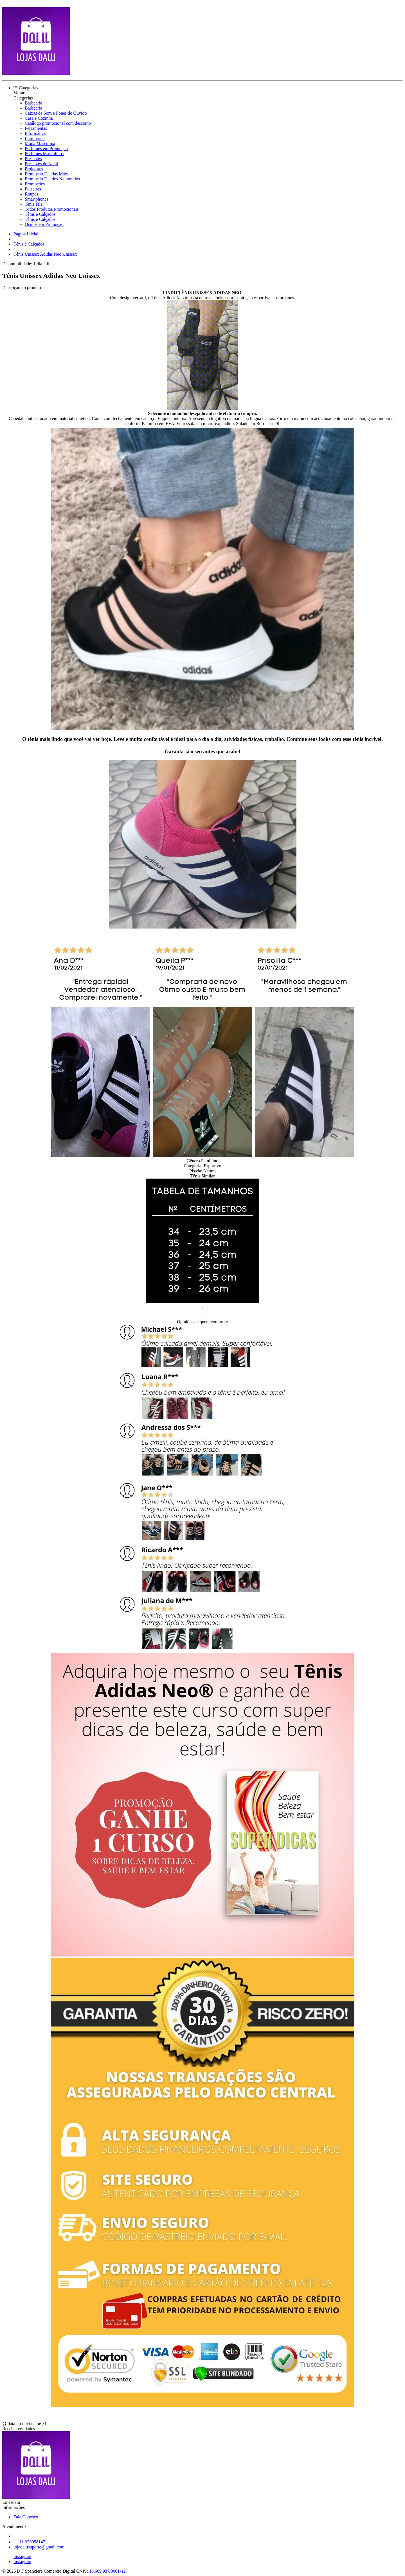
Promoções (35, 183)
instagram (22, 2556)
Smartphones (36, 199)
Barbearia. (34, 108)
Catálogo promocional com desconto (58, 123)
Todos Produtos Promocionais (52, 209)
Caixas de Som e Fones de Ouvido (56, 113)
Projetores (34, 168)
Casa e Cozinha (39, 118)
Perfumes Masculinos (44, 153)
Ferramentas (36, 128)
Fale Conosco (26, 2516)
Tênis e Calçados (40, 214)
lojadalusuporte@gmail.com (39, 2547)
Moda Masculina (40, 143)
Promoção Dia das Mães (47, 173)
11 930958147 (29, 2541)
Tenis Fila (33, 204)
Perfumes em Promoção (46, 148)
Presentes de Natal (41, 163)
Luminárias (35, 138)
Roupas (31, 194)
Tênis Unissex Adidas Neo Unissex (45, 254)
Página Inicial (26, 234)
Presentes (33, 158)
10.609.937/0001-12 (107, 2571)
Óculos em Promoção (44, 224)
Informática (35, 133)
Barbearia (33, 103)
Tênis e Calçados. (41, 219)
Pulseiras (33, 189)
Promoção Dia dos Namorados (52, 178)
